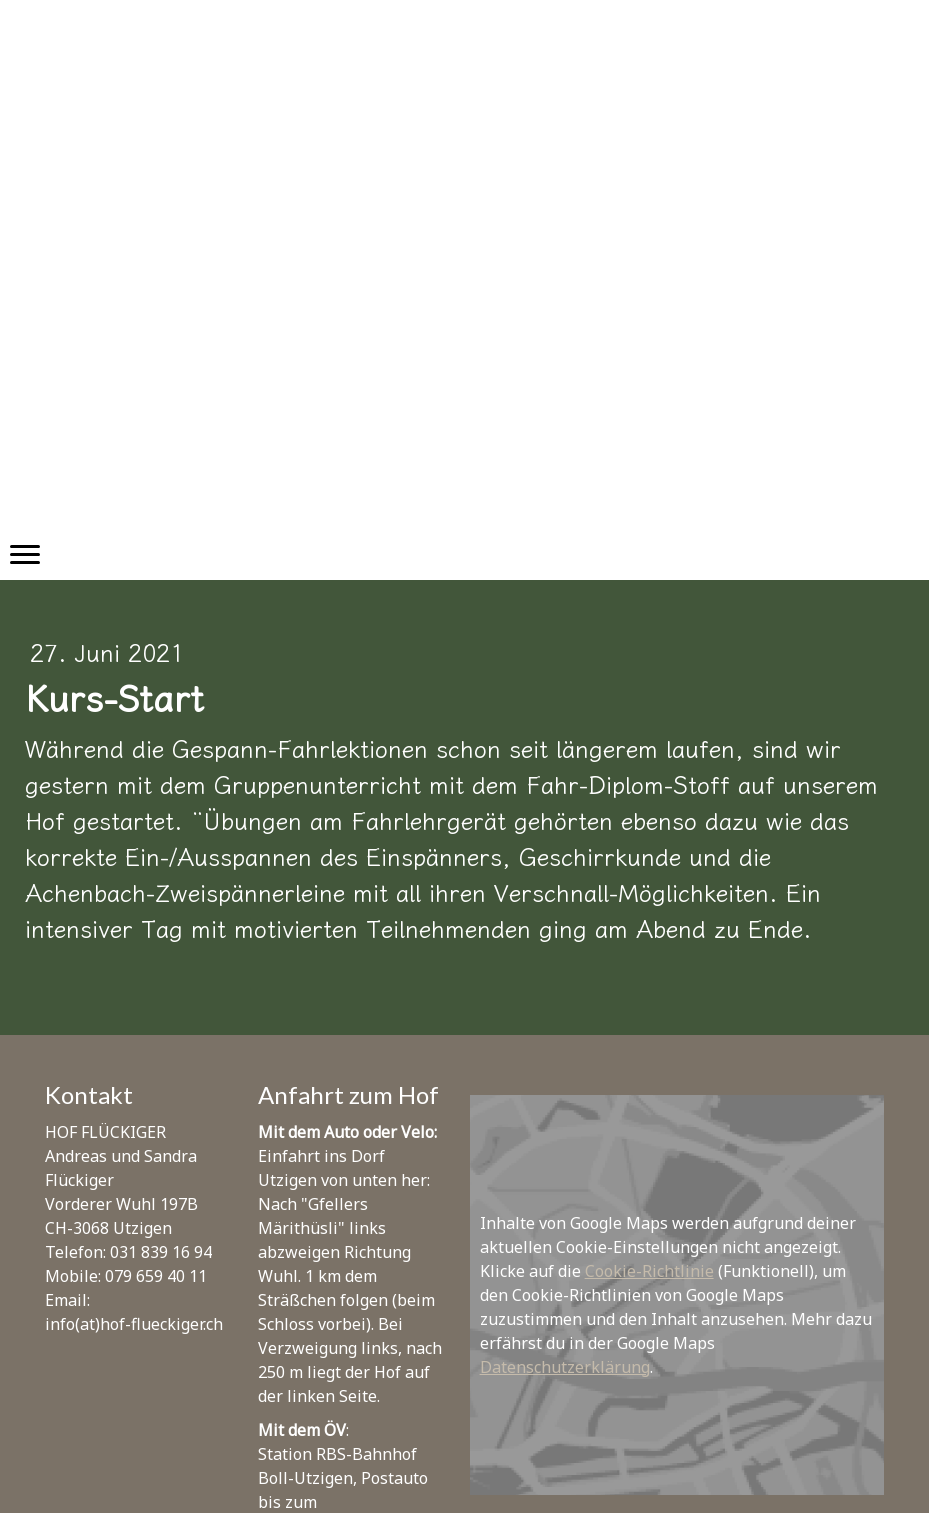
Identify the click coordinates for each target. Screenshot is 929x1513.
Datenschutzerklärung (565, 1367)
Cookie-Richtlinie (649, 1271)
